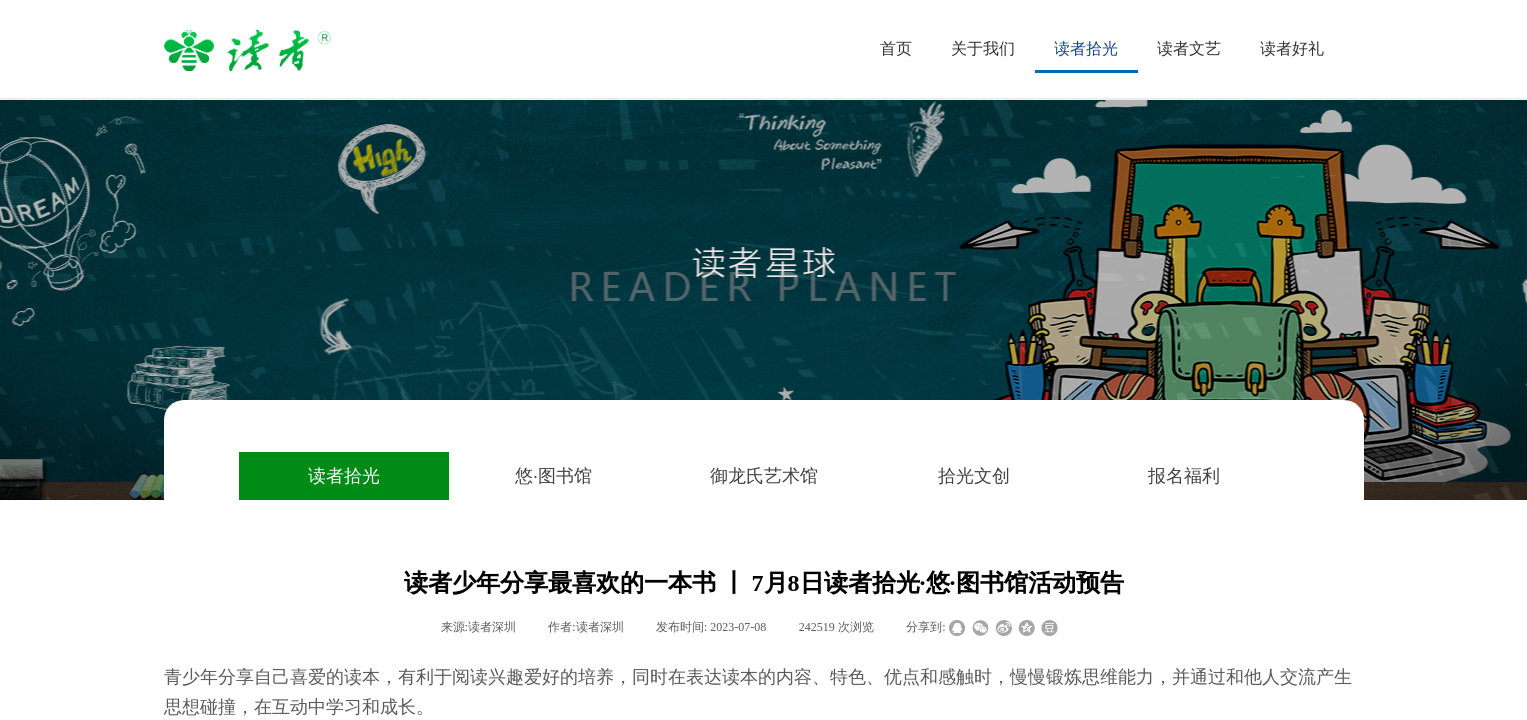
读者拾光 (344, 476)
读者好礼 (1292, 48)
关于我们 (983, 48)
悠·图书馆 (553, 476)
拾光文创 (974, 476)
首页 (896, 48)
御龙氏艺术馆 (764, 476)
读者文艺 (1189, 48)
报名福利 (1184, 476)
